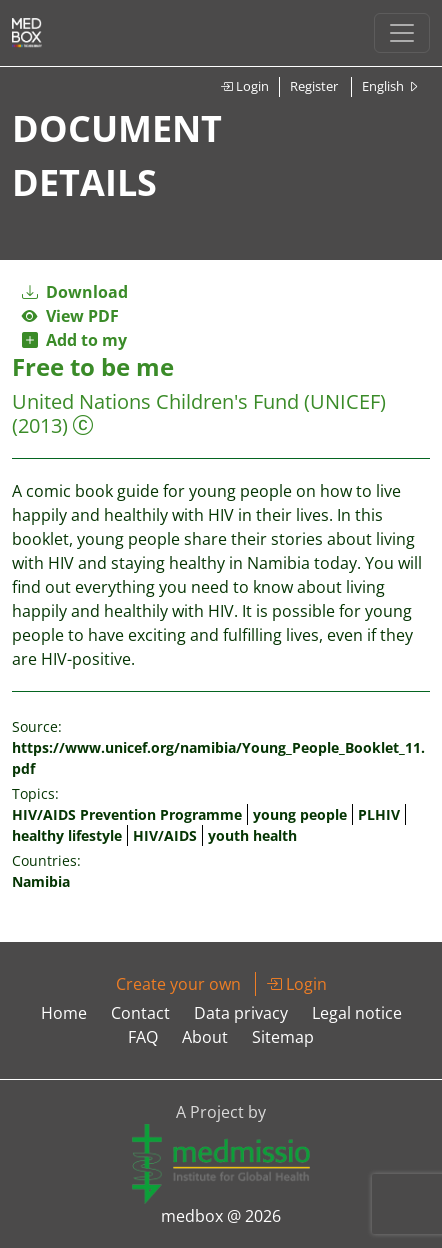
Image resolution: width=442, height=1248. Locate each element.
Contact (140, 1013)
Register (314, 86)
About (205, 1037)
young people (300, 814)
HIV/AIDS (165, 835)
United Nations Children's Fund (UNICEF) (199, 401)
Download (75, 292)
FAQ (143, 1037)
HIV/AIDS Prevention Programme (127, 814)
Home (64, 1013)
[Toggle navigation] (402, 33)
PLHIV (379, 814)
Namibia (41, 881)
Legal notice (357, 1013)
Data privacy (241, 1013)
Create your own (178, 984)
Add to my (74, 340)
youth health (252, 835)
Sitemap (283, 1037)
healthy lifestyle (67, 835)
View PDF (70, 316)
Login (244, 86)
